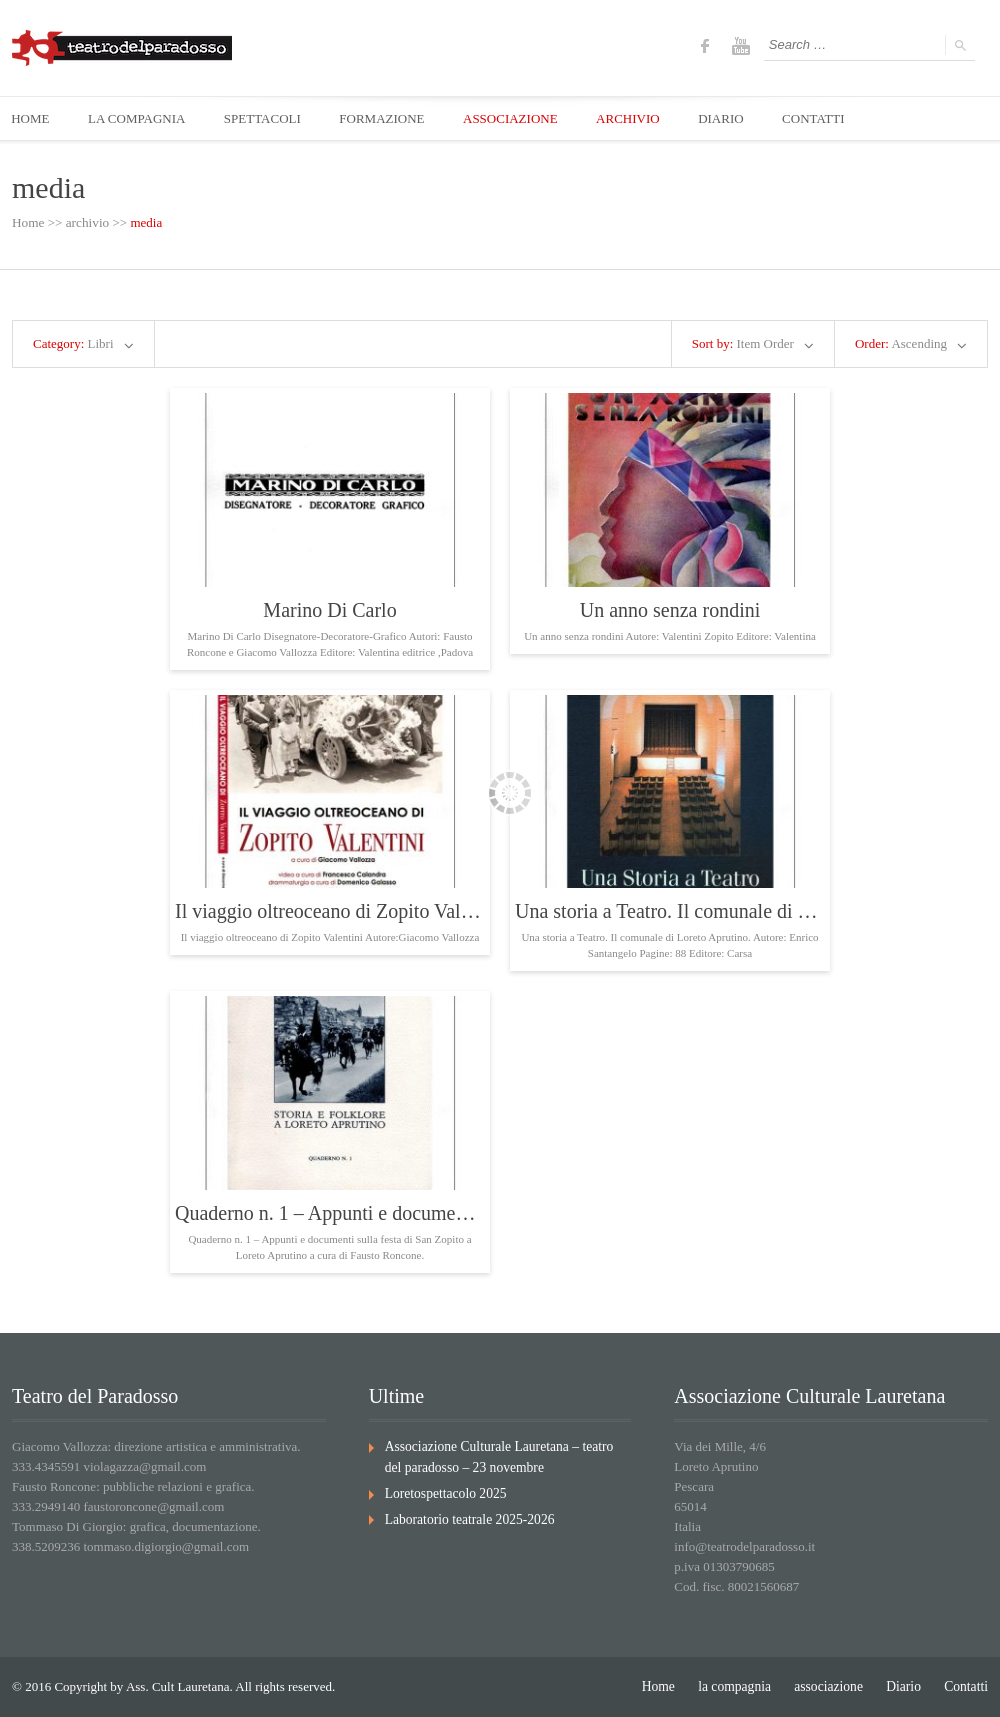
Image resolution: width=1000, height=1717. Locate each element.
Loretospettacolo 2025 (443, 1491)
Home (28, 223)
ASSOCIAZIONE (517, 118)
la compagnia (743, 1686)
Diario (906, 1686)
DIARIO (731, 118)
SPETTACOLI (266, 118)
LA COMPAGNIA (138, 118)
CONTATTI (825, 118)
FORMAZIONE (387, 118)
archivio (86, 223)
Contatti (967, 1686)
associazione (834, 1686)
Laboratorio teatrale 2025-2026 (466, 1516)
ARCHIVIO (637, 118)
